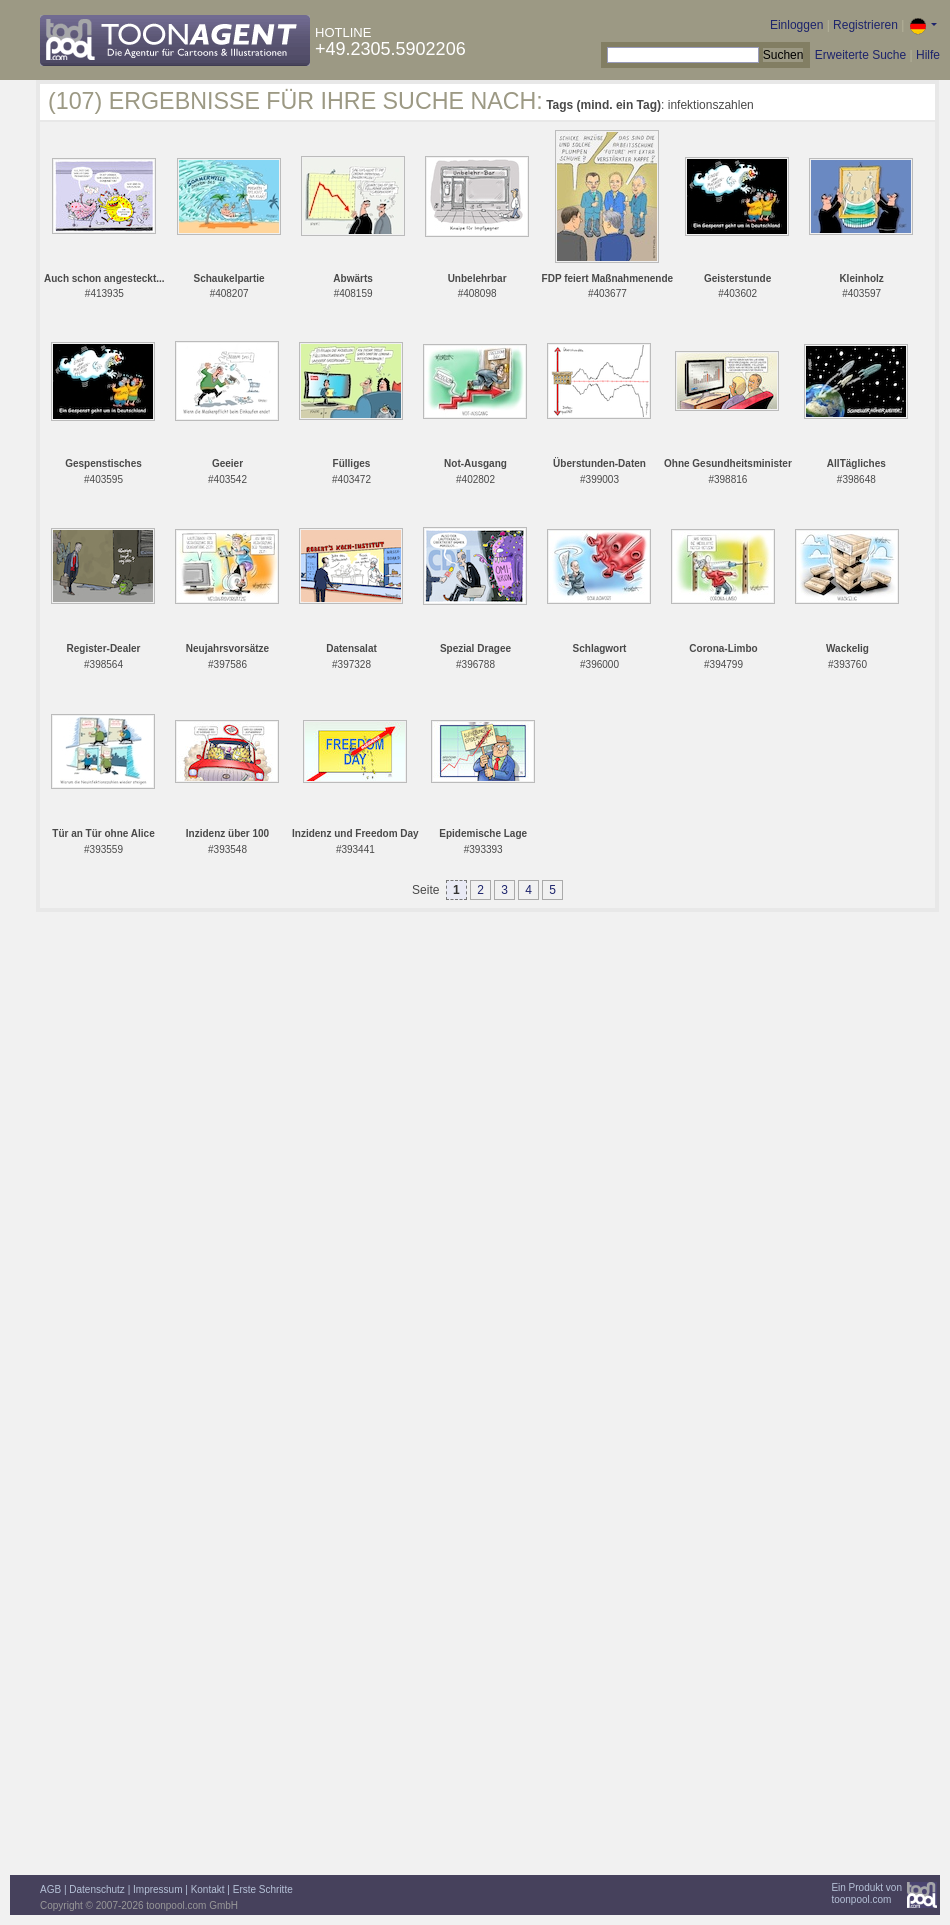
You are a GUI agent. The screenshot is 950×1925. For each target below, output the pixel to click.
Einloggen (796, 25)
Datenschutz (97, 1889)
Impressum (157, 1889)
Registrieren (865, 25)
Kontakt (208, 1889)
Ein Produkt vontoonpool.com (866, 1893)
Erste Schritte (263, 1889)
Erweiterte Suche (860, 55)
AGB (50, 1889)
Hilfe (928, 55)
